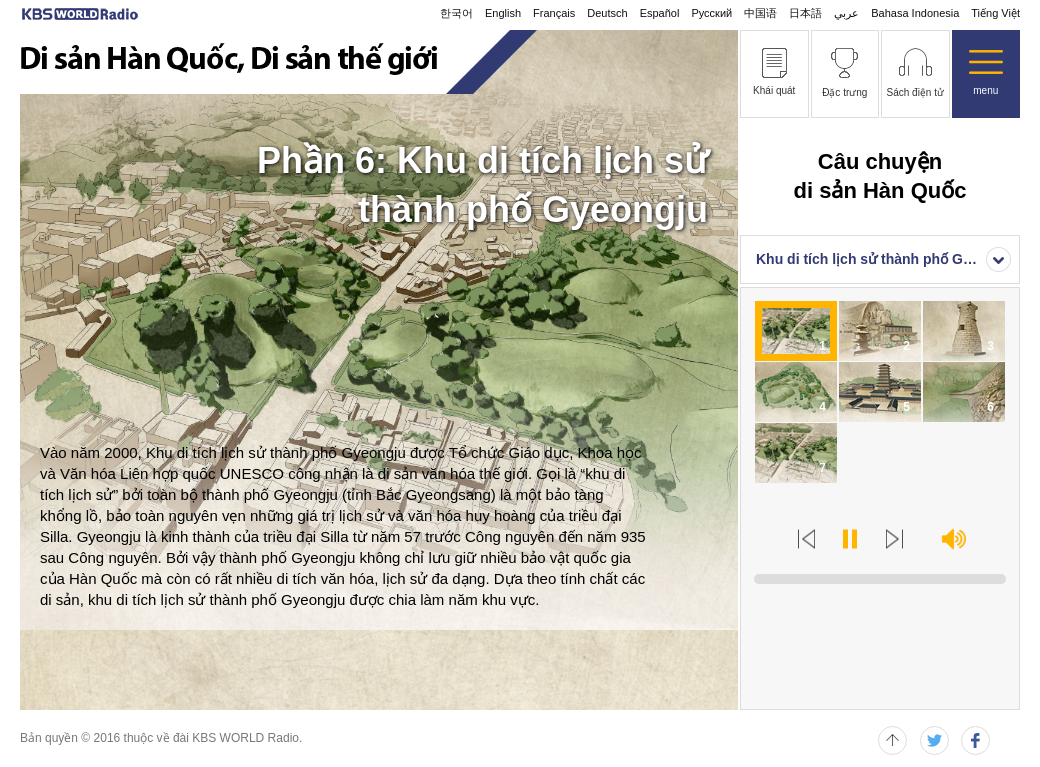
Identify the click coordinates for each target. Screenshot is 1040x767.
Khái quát (774, 90)
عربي (846, 13)
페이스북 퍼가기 (975, 740)
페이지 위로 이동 (892, 740)
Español (660, 13)
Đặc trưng (844, 92)
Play (850, 539)
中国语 (760, 13)
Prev (806, 539)
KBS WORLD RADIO (80, 14)
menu (985, 90)
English (503, 13)
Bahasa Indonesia (915, 13)
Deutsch (607, 13)
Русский (711, 13)
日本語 (805, 13)
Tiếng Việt (995, 13)
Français (554, 13)
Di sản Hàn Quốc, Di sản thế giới (229, 62)
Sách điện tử (915, 92)
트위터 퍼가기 (934, 740)
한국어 (456, 13)
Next (895, 539)
